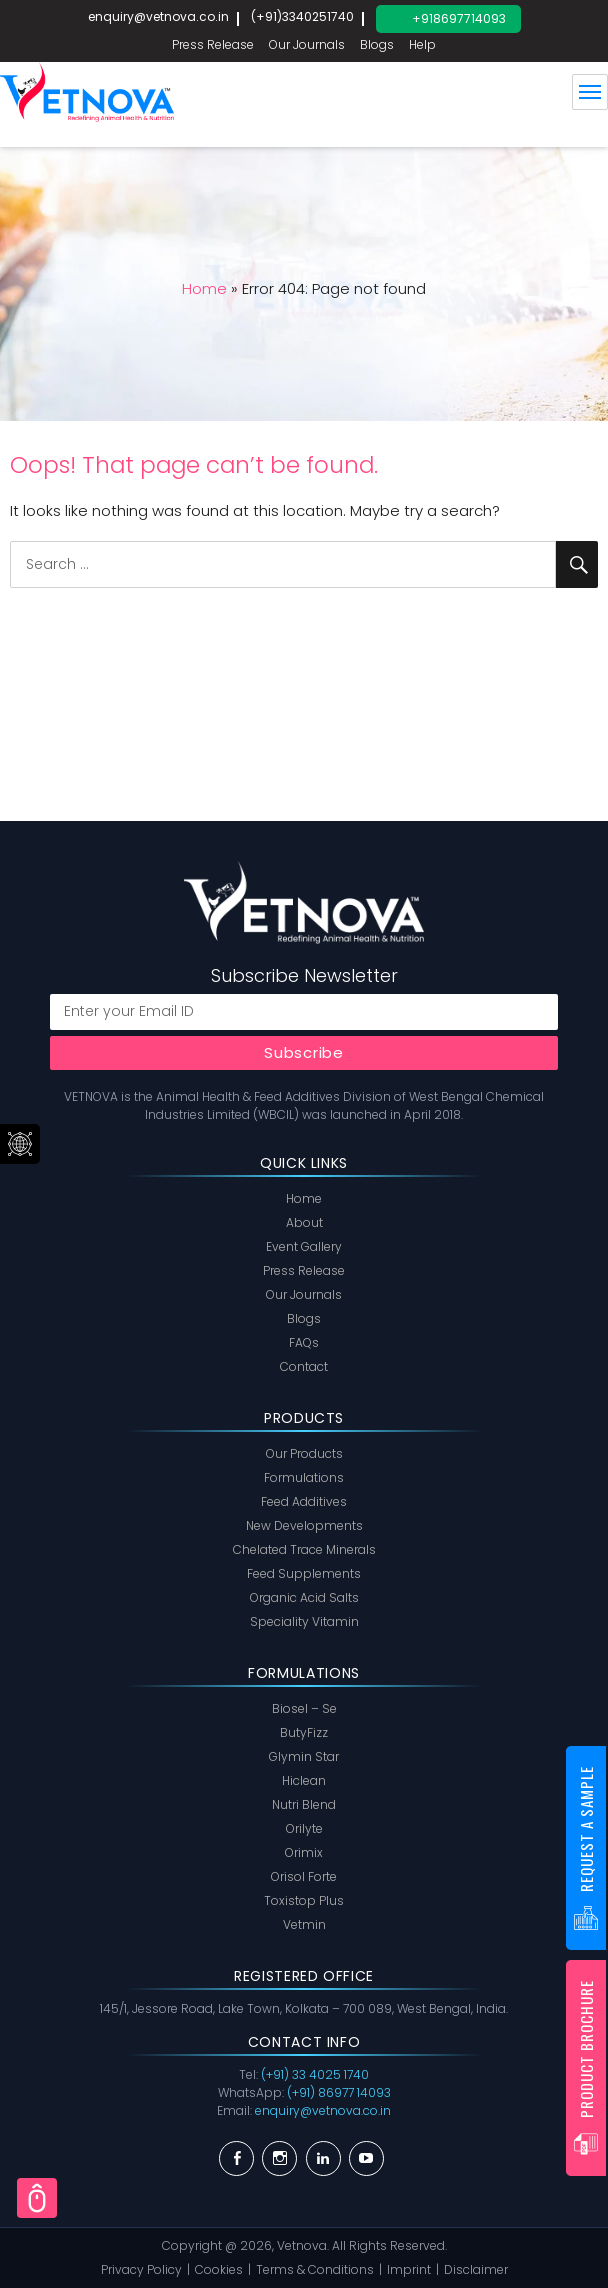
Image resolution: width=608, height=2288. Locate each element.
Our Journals (307, 44)
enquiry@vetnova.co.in (158, 16)
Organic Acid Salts (304, 1597)
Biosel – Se (304, 1708)
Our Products (304, 1453)
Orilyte (304, 1828)
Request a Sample (586, 1829)
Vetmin (304, 1924)
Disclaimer (476, 2269)
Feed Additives (304, 1501)
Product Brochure (586, 2049)
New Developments (304, 1525)
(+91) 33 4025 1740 (315, 2074)
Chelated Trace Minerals (304, 1549)
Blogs (377, 44)
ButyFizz (304, 1732)
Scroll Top (37, 2198)
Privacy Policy (141, 2269)
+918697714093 (459, 18)
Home (204, 288)
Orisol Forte (304, 1876)
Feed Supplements (304, 1573)
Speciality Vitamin (304, 1621)
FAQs (304, 1342)
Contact (304, 1366)
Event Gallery (304, 1246)
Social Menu (20, 1144)
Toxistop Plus (304, 1900)
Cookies (219, 2269)
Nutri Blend (304, 1804)
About (304, 1222)
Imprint (409, 2269)
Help (422, 44)
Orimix (304, 1852)
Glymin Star (304, 1756)
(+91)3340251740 (302, 16)
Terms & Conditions (315, 2269)
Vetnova (302, 2245)
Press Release (213, 44)
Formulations (304, 1477)
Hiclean (304, 1780)
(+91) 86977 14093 (339, 2092)
